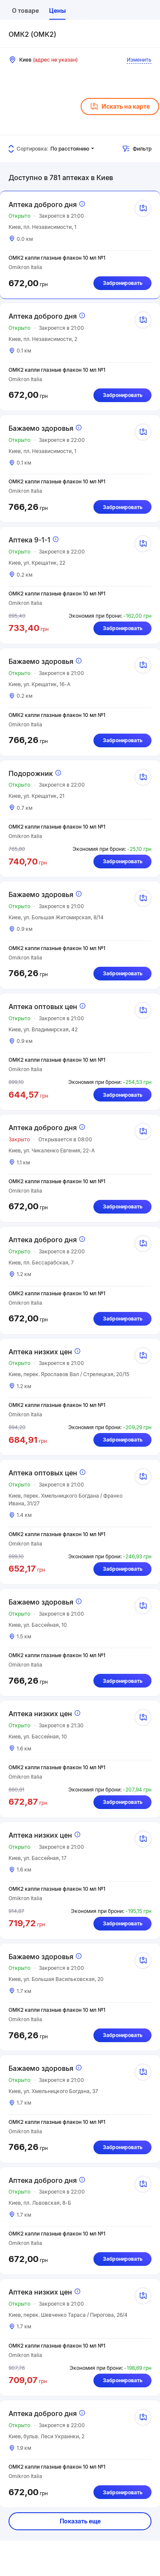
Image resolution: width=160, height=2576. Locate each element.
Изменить (139, 59)
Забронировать (123, 283)
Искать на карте (120, 106)
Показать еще (80, 2521)
